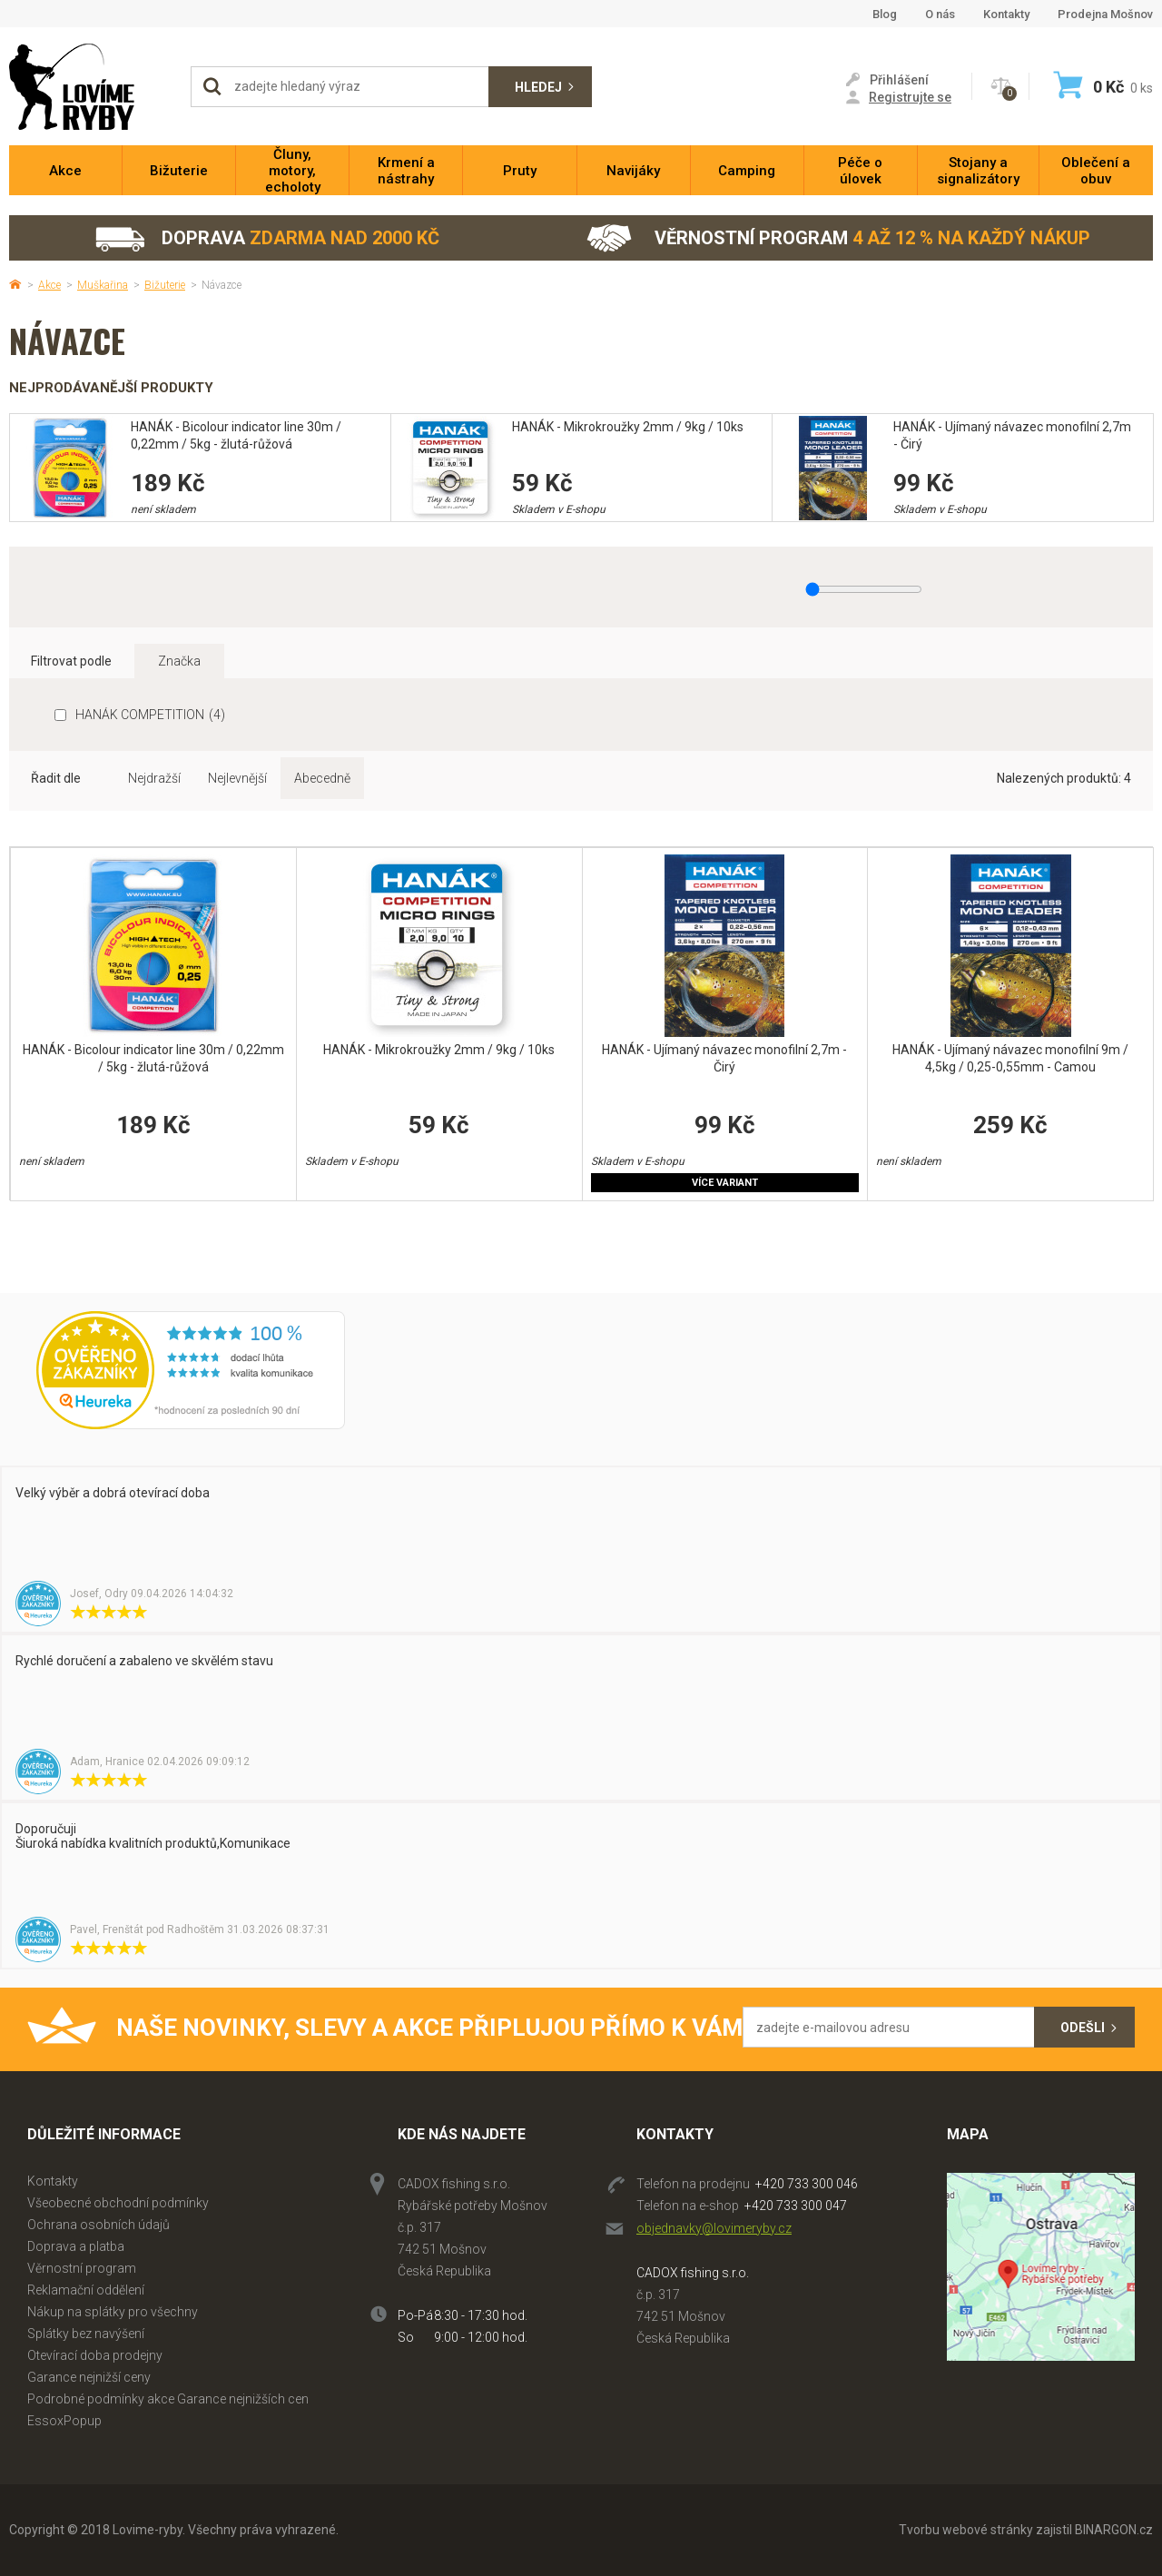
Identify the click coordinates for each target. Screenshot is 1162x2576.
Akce (49, 285)
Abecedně (322, 778)
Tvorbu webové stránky (966, 2529)
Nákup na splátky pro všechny (112, 2312)
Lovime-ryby (90, 87)
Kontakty (1006, 14)
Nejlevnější (237, 778)
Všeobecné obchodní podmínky (118, 2203)
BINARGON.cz (1114, 2529)
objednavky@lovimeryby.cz (714, 2228)
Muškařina (102, 285)
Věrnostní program (838, 238)
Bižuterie (164, 285)
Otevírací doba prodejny (94, 2355)
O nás (940, 14)
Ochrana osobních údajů (98, 2224)
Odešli (1082, 2027)
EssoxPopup (64, 2420)
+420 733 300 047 (795, 2205)
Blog (884, 14)
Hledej (538, 87)
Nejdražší (154, 778)
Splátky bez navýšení (85, 2333)
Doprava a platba (75, 2246)
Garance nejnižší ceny (89, 2377)
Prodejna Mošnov (1105, 14)
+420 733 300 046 (806, 2183)
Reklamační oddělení (85, 2290)
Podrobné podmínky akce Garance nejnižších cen (168, 2399)
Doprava (266, 238)
